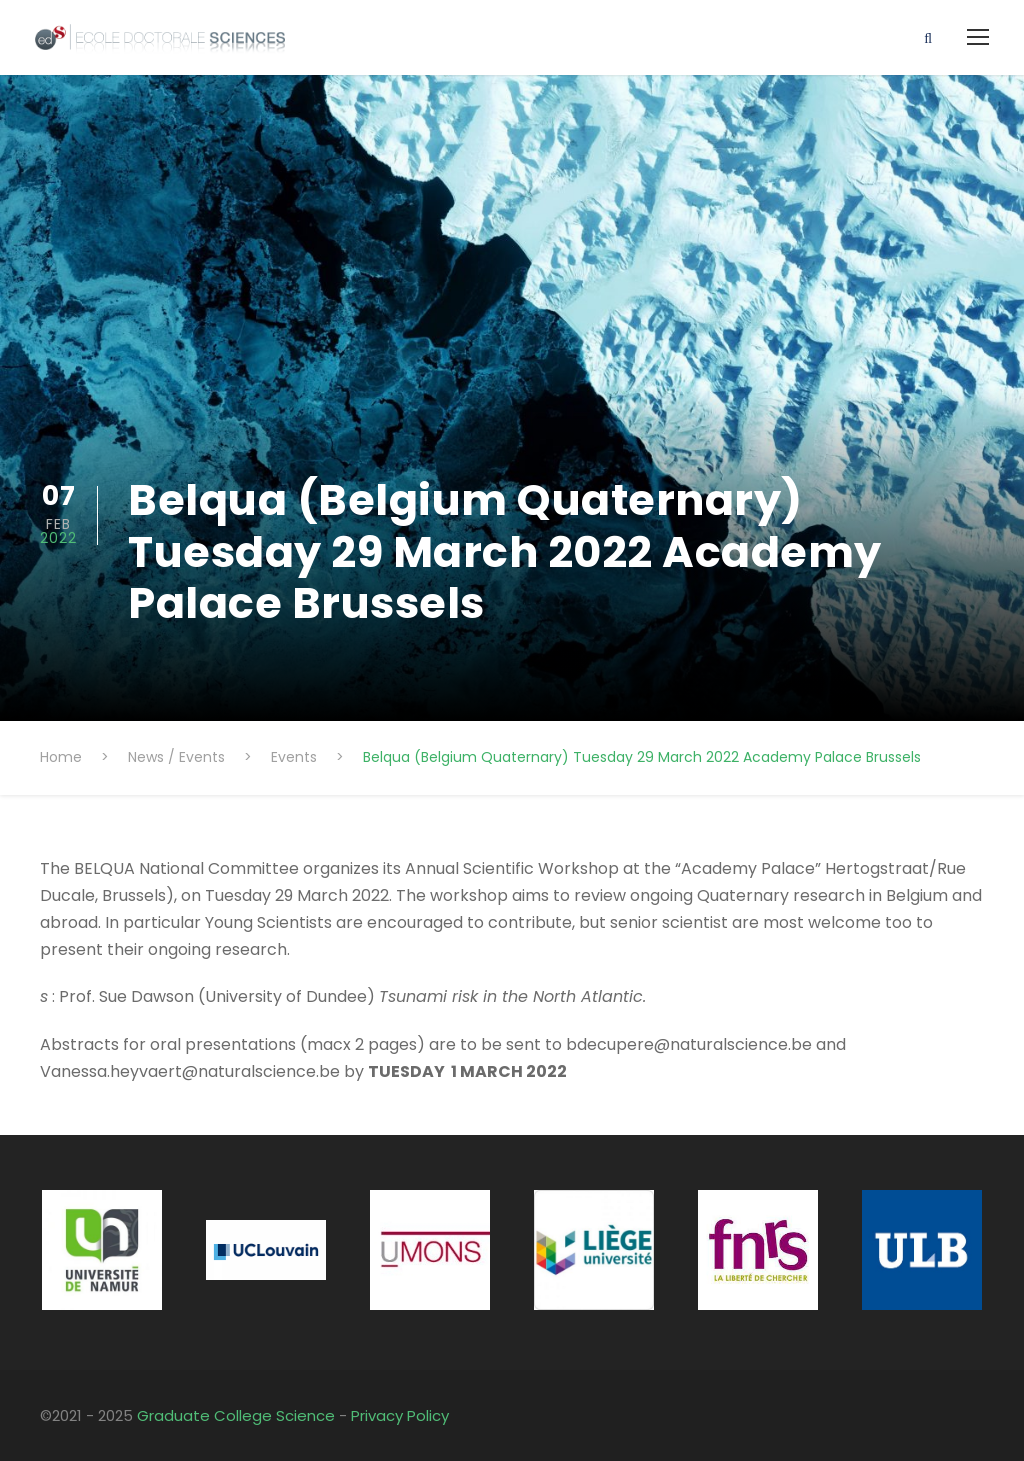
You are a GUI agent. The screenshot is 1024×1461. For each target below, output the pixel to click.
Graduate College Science (236, 1415)
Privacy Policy (400, 1415)
